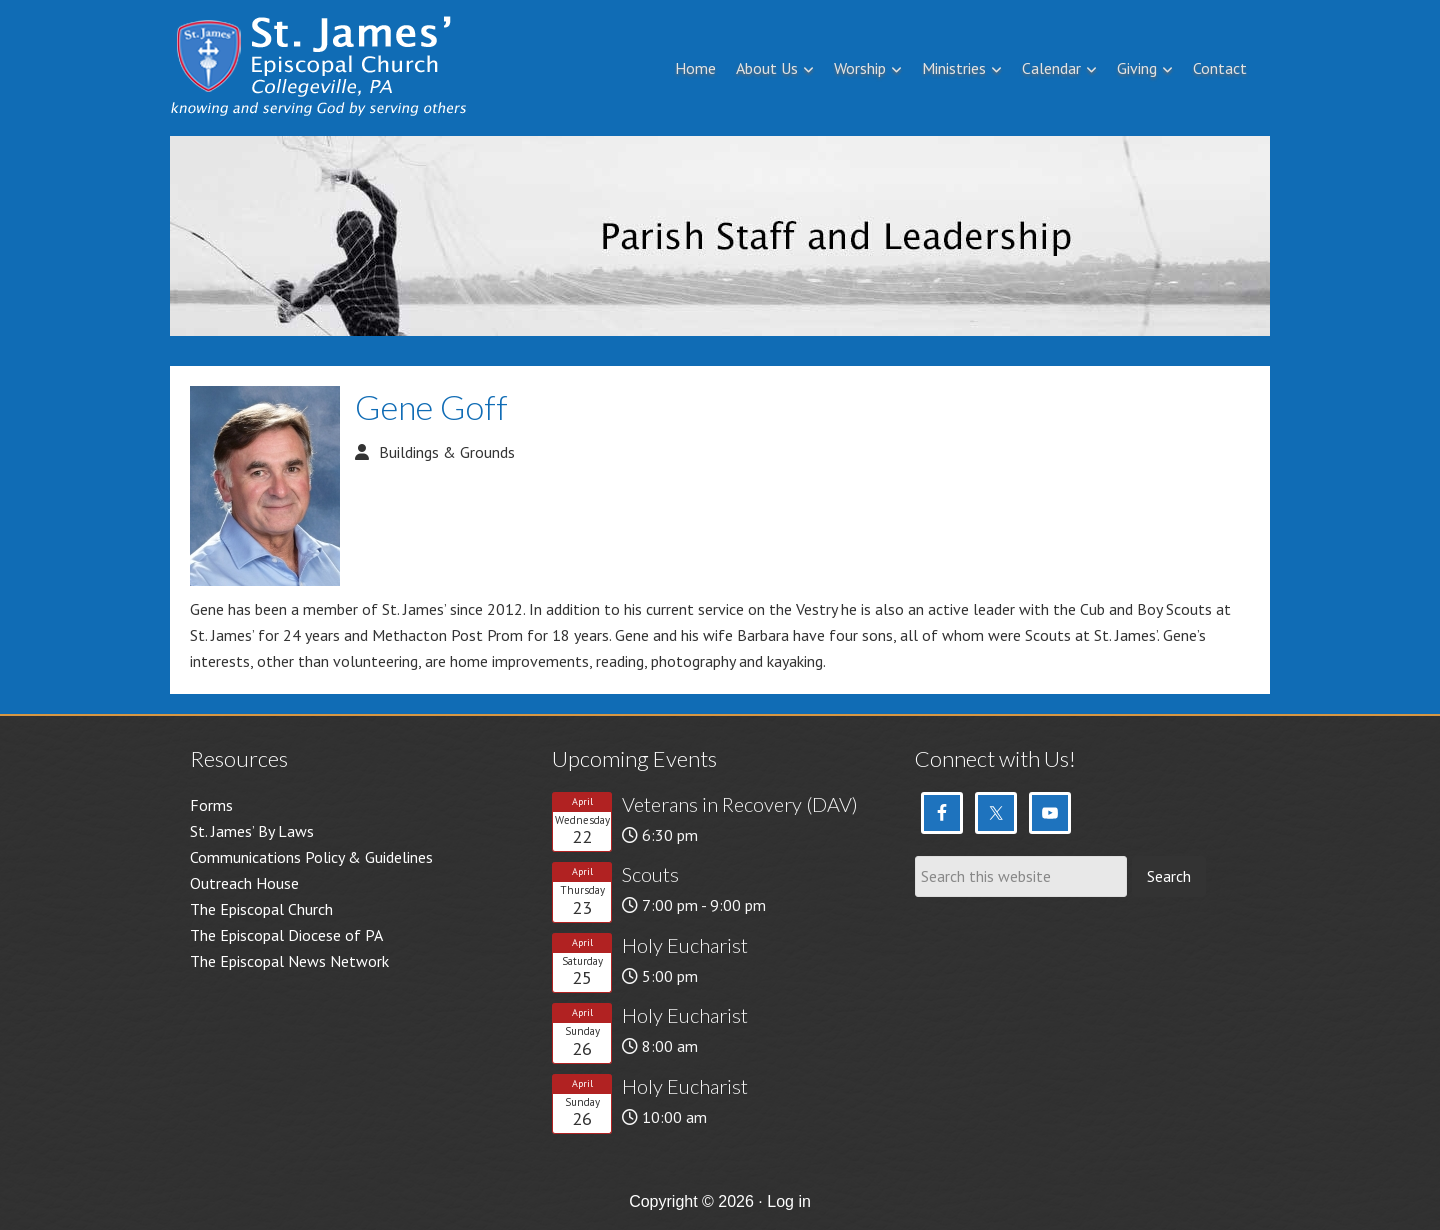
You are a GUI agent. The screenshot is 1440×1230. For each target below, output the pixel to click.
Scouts (650, 874)
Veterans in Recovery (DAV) (740, 804)
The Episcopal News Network (289, 961)
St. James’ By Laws (252, 831)
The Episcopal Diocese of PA (286, 935)
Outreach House (244, 883)
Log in (789, 1201)
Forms (211, 805)
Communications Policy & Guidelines (311, 857)
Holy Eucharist (685, 945)
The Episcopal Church (261, 909)
